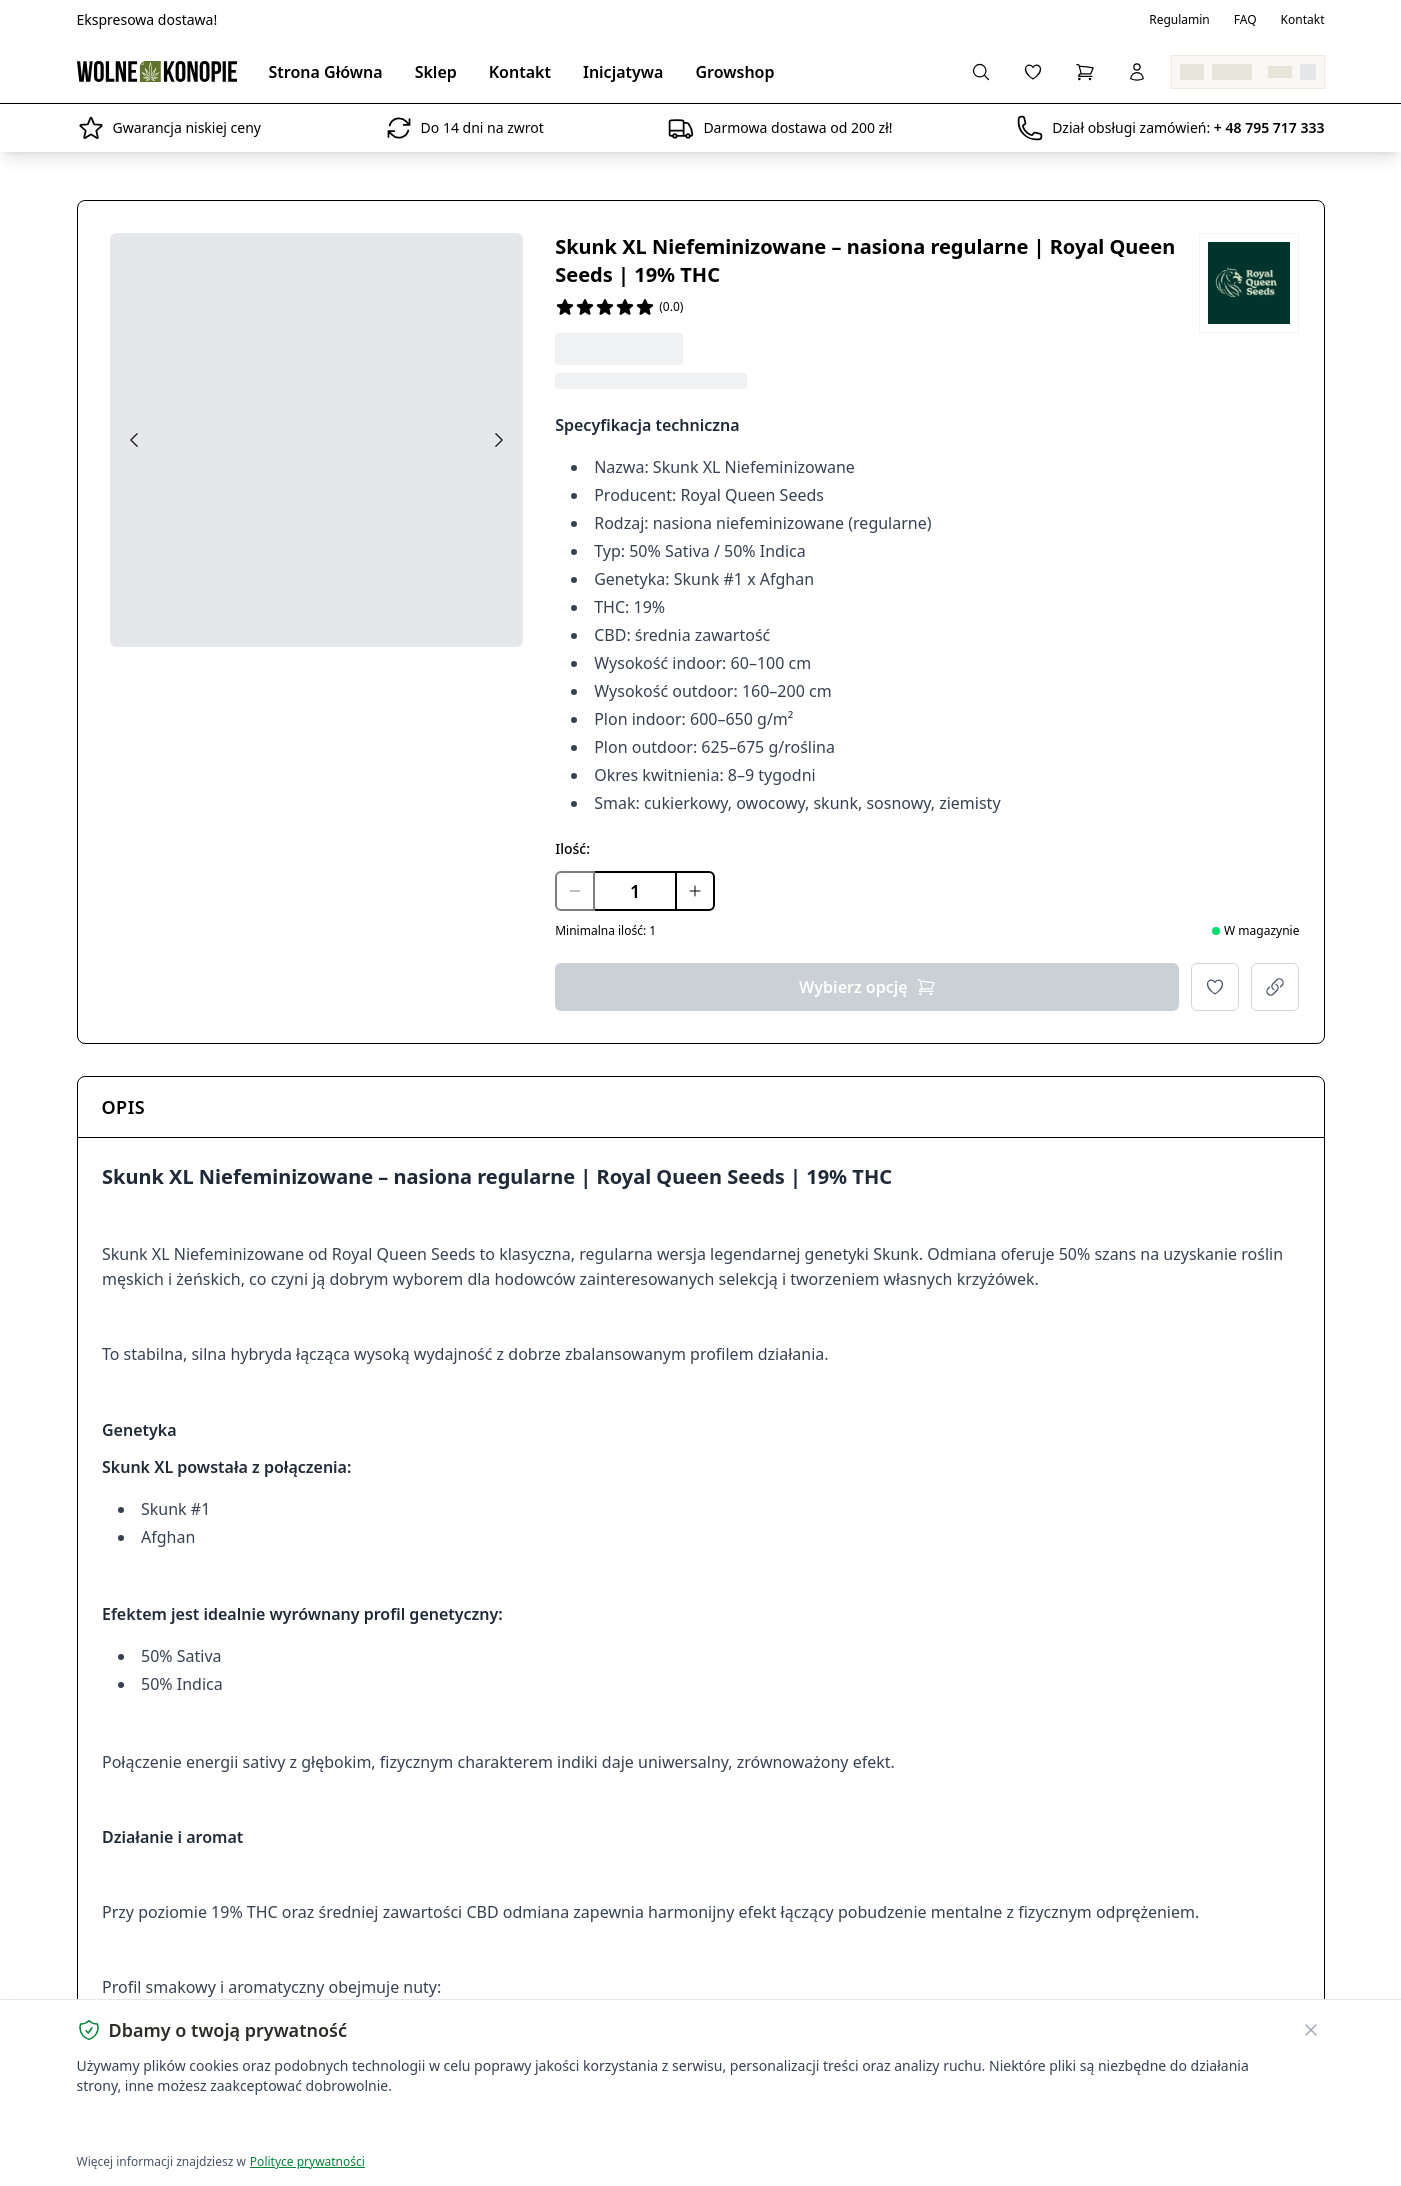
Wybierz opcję (867, 987)
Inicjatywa (623, 72)
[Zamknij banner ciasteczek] (1311, 2030)
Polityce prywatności (307, 2161)
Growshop (734, 72)
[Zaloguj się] (1137, 72)
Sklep (436, 72)
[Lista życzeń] (1033, 72)
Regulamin (1179, 20)
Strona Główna (326, 72)
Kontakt (1303, 20)
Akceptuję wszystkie (149, 2126)
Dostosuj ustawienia (313, 2126)
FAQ (1245, 20)
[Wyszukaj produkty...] (981, 72)
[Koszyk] (1085, 72)
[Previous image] (134, 440)
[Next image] (499, 440)
